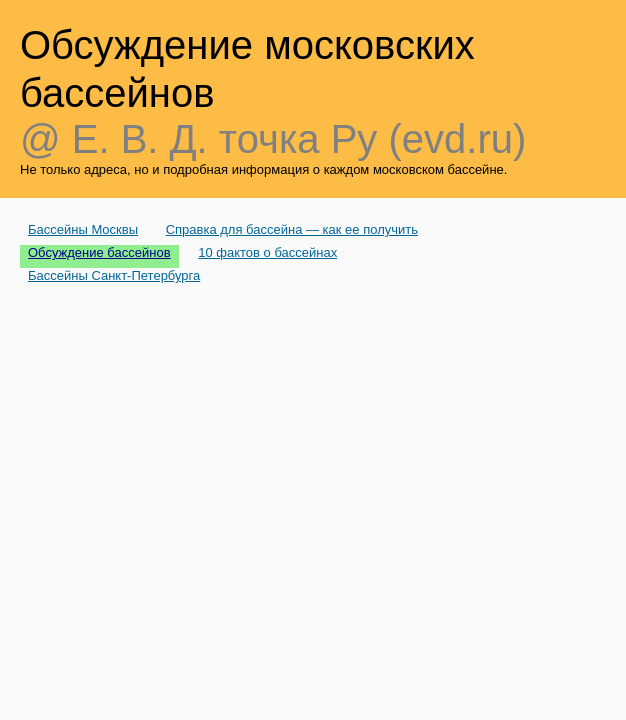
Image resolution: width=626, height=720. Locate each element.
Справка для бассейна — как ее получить (292, 229)
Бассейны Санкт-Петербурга (114, 275)
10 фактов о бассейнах (267, 252)
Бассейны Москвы (83, 229)
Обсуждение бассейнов (99, 252)
